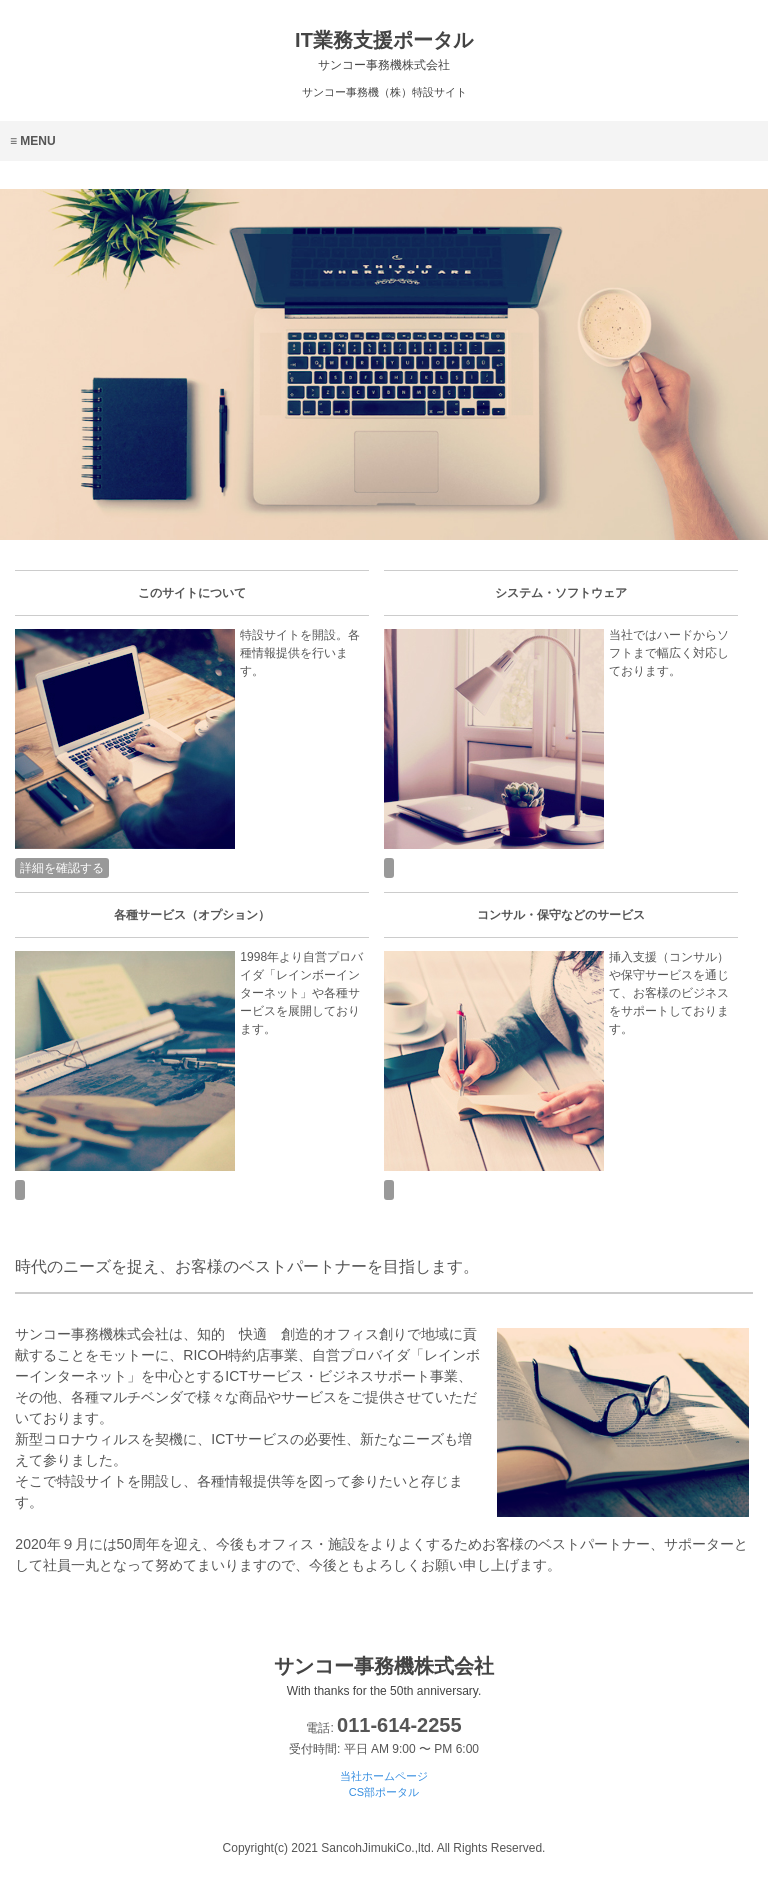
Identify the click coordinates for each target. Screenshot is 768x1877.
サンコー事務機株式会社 (384, 1676)
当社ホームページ (384, 1776)
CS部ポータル (384, 1792)
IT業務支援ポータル (384, 50)
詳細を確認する (62, 868)
